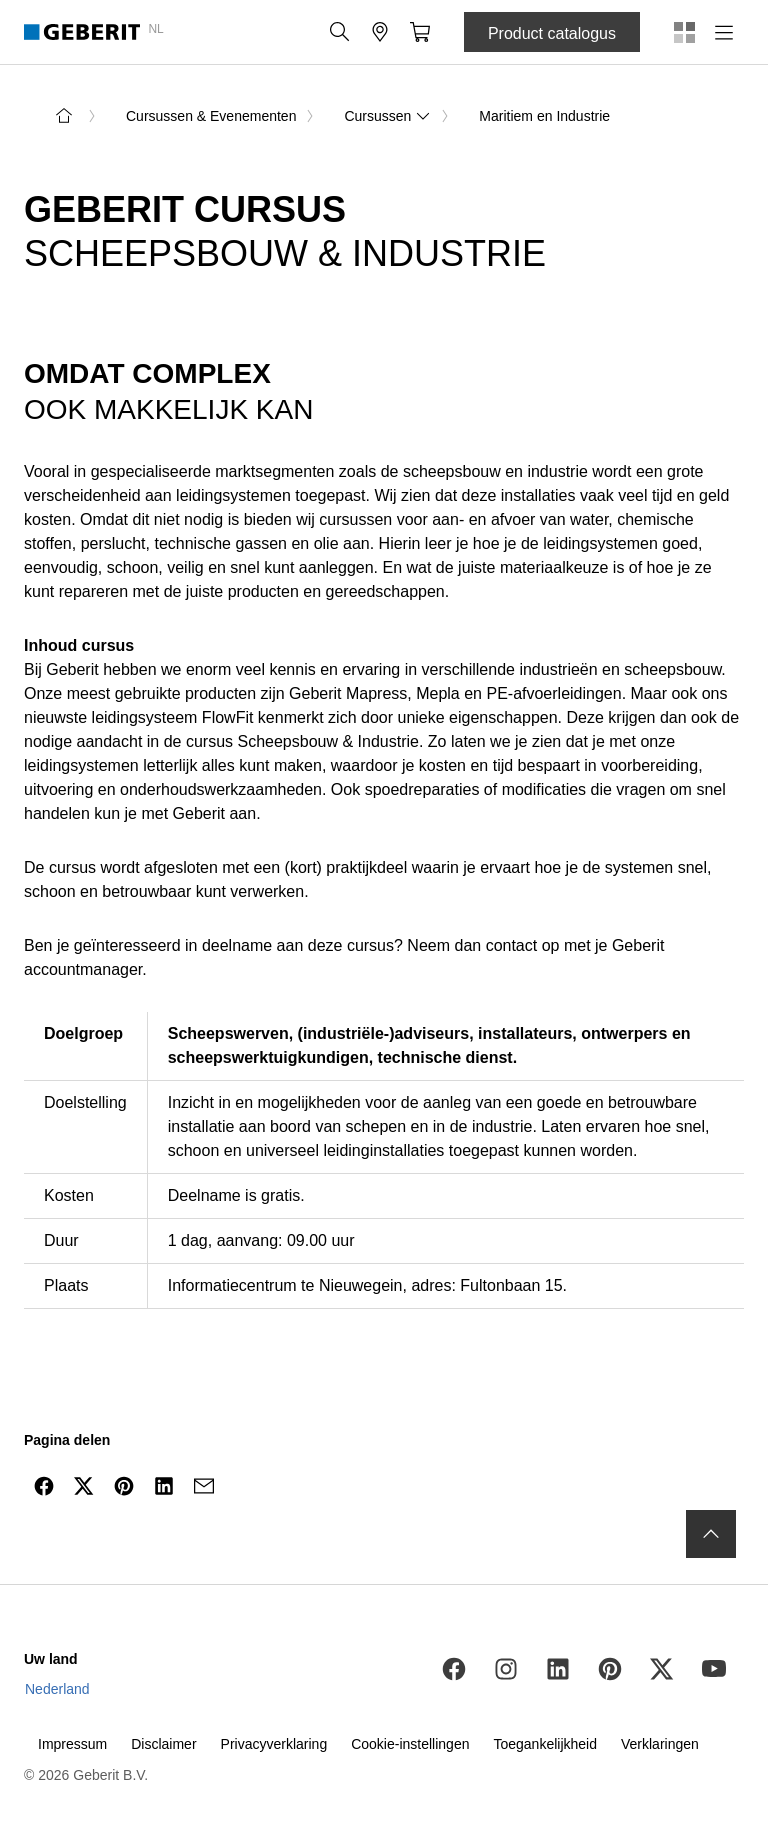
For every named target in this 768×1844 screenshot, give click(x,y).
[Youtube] (714, 1669)
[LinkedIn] (558, 1669)
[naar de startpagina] (64, 116)
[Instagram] (506, 1669)
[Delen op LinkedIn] (164, 1486)
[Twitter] (662, 1669)
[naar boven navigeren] (711, 1534)
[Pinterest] (610, 1669)
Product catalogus (552, 33)
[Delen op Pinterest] (124, 1486)
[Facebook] (454, 1669)
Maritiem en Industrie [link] (544, 116)
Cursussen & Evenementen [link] (211, 116)
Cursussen (387, 116)
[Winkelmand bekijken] (420, 32)
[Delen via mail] (204, 1486)
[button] (340, 32)
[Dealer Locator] (380, 32)
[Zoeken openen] (340, 32)
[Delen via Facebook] (44, 1486)
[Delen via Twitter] (84, 1486)
